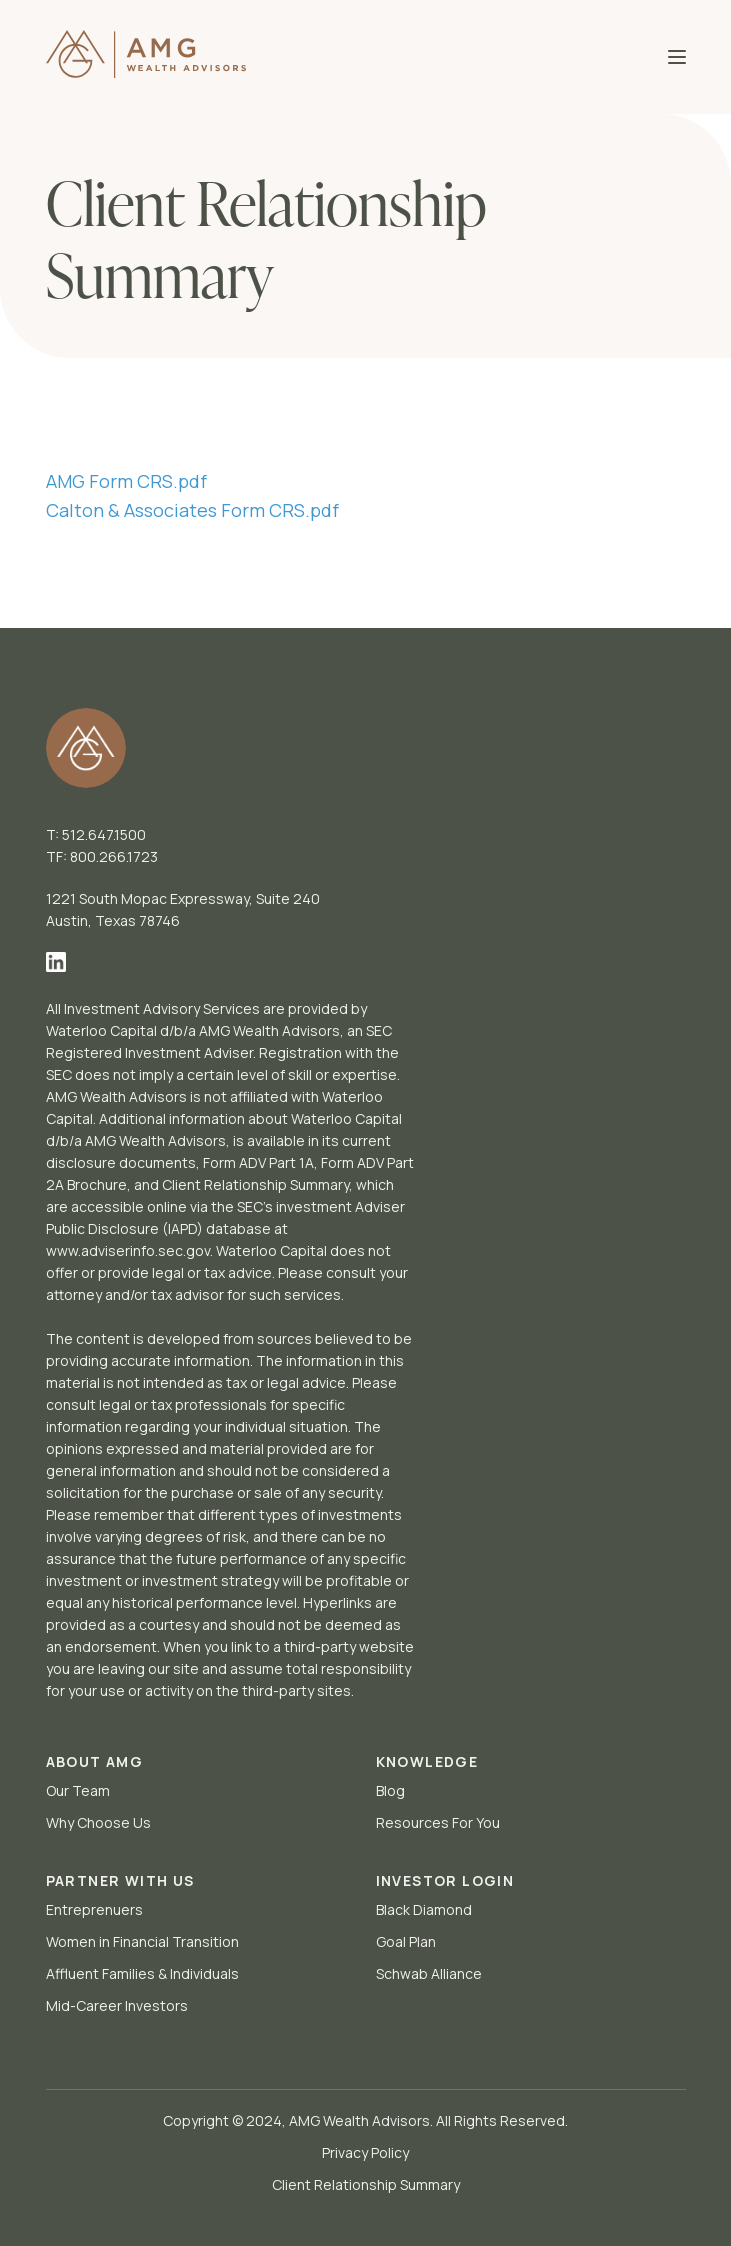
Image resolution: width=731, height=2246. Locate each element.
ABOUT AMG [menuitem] (95, 1761)
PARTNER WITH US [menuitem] (120, 1880)
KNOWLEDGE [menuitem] (427, 1761)
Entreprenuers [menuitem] (94, 1909)
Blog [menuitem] (390, 1790)
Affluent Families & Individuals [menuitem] (142, 1973)
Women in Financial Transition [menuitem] (142, 1941)
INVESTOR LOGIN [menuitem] (445, 1880)
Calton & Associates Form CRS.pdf (192, 510)
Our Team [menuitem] (78, 1790)
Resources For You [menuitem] (438, 1822)
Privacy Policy (365, 2152)
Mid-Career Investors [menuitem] (117, 2005)
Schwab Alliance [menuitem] (429, 1973)
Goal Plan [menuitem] (406, 1941)
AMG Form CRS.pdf (126, 481)
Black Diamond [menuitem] (424, 1909)
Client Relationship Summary (366, 2184)
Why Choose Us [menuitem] (98, 1822)
